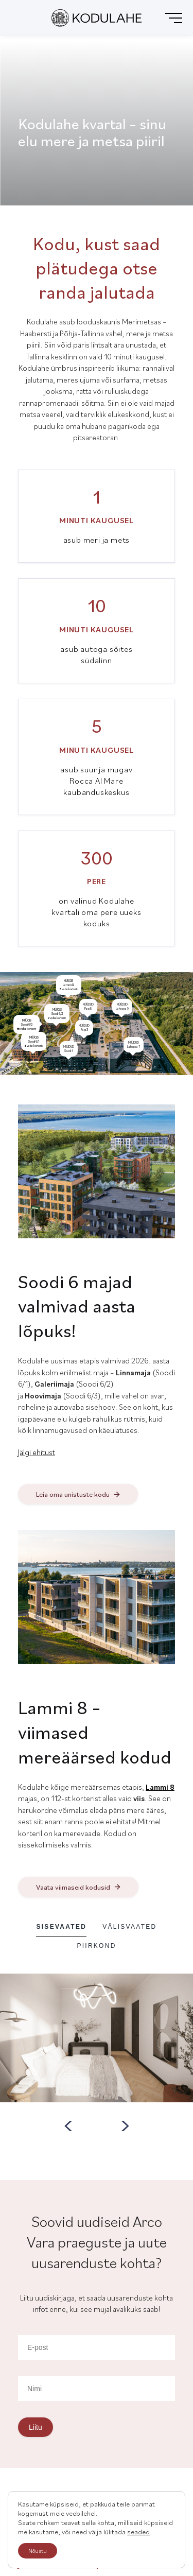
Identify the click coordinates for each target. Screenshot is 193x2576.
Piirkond (96, 1945)
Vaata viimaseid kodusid (73, 1887)
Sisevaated (61, 1926)
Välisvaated (129, 1926)
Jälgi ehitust (36, 1452)
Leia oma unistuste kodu (73, 1494)
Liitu (35, 2427)
